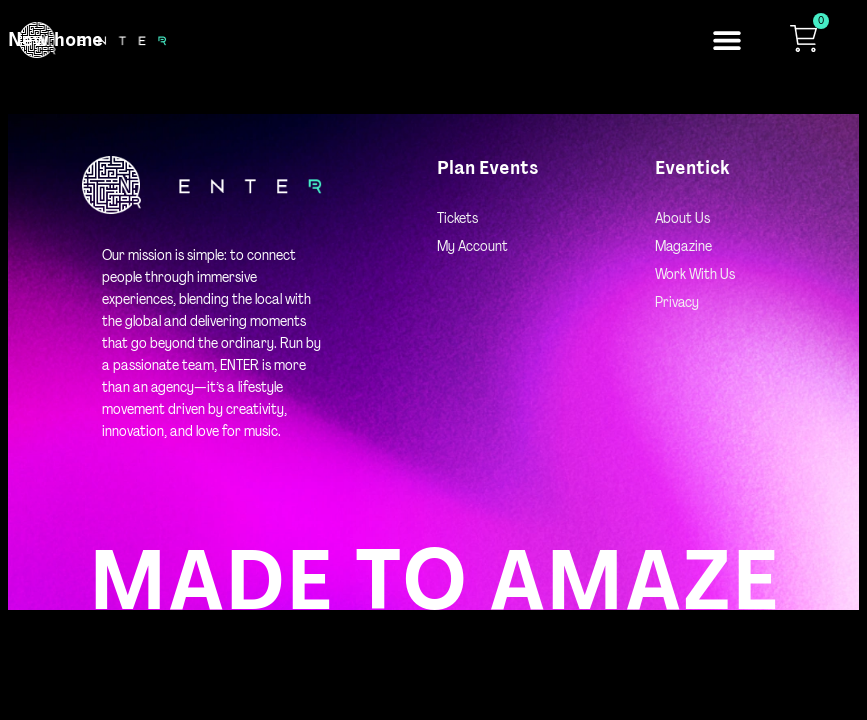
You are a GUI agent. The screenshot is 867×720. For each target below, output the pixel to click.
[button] (726, 40)
